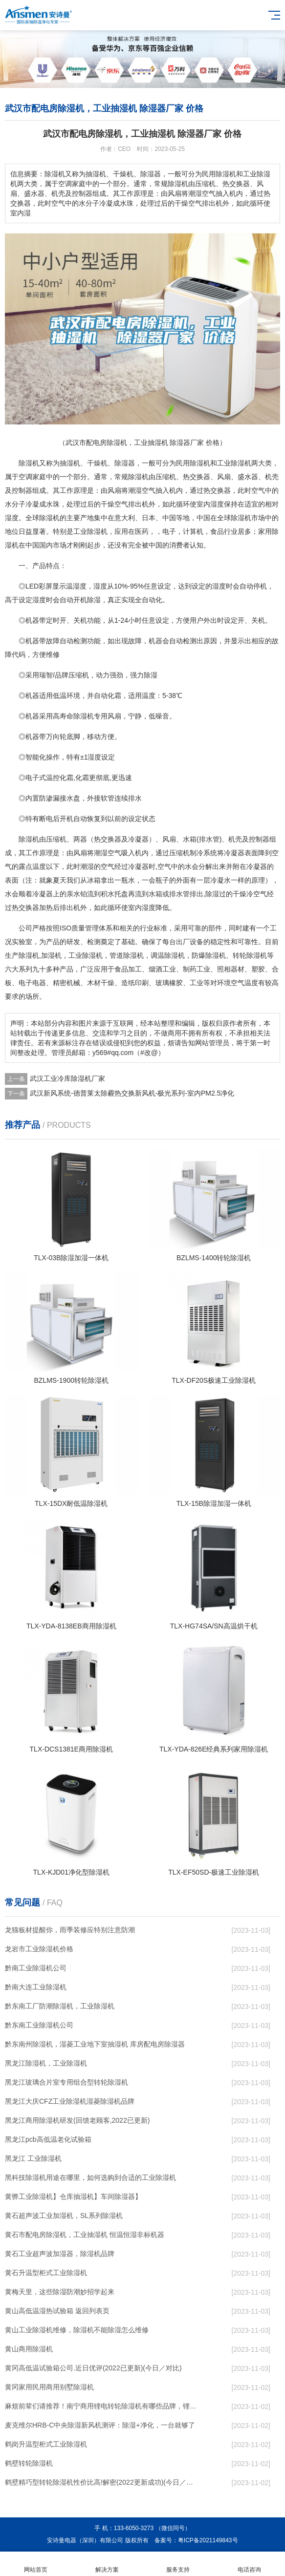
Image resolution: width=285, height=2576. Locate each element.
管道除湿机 (127, 955)
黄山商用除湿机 (29, 2349)
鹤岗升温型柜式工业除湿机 (46, 2444)
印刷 (142, 983)
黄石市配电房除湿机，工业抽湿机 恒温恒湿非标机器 (84, 2234)
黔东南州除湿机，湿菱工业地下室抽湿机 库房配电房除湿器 (95, 2044)
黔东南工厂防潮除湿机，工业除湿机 (59, 2006)
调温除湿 (164, 955)
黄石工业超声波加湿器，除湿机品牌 (59, 2254)
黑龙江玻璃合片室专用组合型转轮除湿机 (66, 2082)
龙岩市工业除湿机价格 (39, 1949)
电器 (39, 983)
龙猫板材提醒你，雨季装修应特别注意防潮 (70, 1930)
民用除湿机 (193, 463)
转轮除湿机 (250, 955)
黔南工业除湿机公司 (35, 1968)
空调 (25, 477)
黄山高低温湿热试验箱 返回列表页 (57, 2311)
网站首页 (35, 2564)
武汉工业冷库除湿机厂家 (67, 1078)
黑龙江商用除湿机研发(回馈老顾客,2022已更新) (77, 2120)
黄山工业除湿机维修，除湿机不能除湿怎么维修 (77, 2330)
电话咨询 (249, 2564)
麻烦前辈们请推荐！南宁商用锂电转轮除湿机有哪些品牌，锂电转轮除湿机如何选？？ (101, 2406)
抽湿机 (70, 463)
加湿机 (51, 955)
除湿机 (29, 463)
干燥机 (97, 463)
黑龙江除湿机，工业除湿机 (46, 2063)
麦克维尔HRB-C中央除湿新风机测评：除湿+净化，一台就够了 (100, 2425)
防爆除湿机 (209, 955)
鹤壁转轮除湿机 (29, 2463)
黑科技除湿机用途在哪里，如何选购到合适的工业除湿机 (90, 2177)
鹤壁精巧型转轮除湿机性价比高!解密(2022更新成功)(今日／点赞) (101, 2482)
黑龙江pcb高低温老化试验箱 (48, 2139)
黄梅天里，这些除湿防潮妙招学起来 (59, 2292)
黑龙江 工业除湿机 (33, 2158)
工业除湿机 (234, 463)
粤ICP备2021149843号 (208, 2540)
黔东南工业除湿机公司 (39, 2025)
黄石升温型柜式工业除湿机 (46, 2273)
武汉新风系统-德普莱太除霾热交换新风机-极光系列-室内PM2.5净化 (132, 1093)
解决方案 (107, 2564)
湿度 (217, 504)
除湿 (121, 463)
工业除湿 (87, 531)
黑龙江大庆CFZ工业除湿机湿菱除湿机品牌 (69, 2101)
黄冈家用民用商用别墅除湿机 (49, 2387)
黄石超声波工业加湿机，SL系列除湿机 (64, 2215)
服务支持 (178, 2564)
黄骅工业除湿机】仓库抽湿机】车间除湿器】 (73, 2196)
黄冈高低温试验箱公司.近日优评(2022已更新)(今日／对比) (93, 2368)
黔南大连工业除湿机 (35, 1987)
